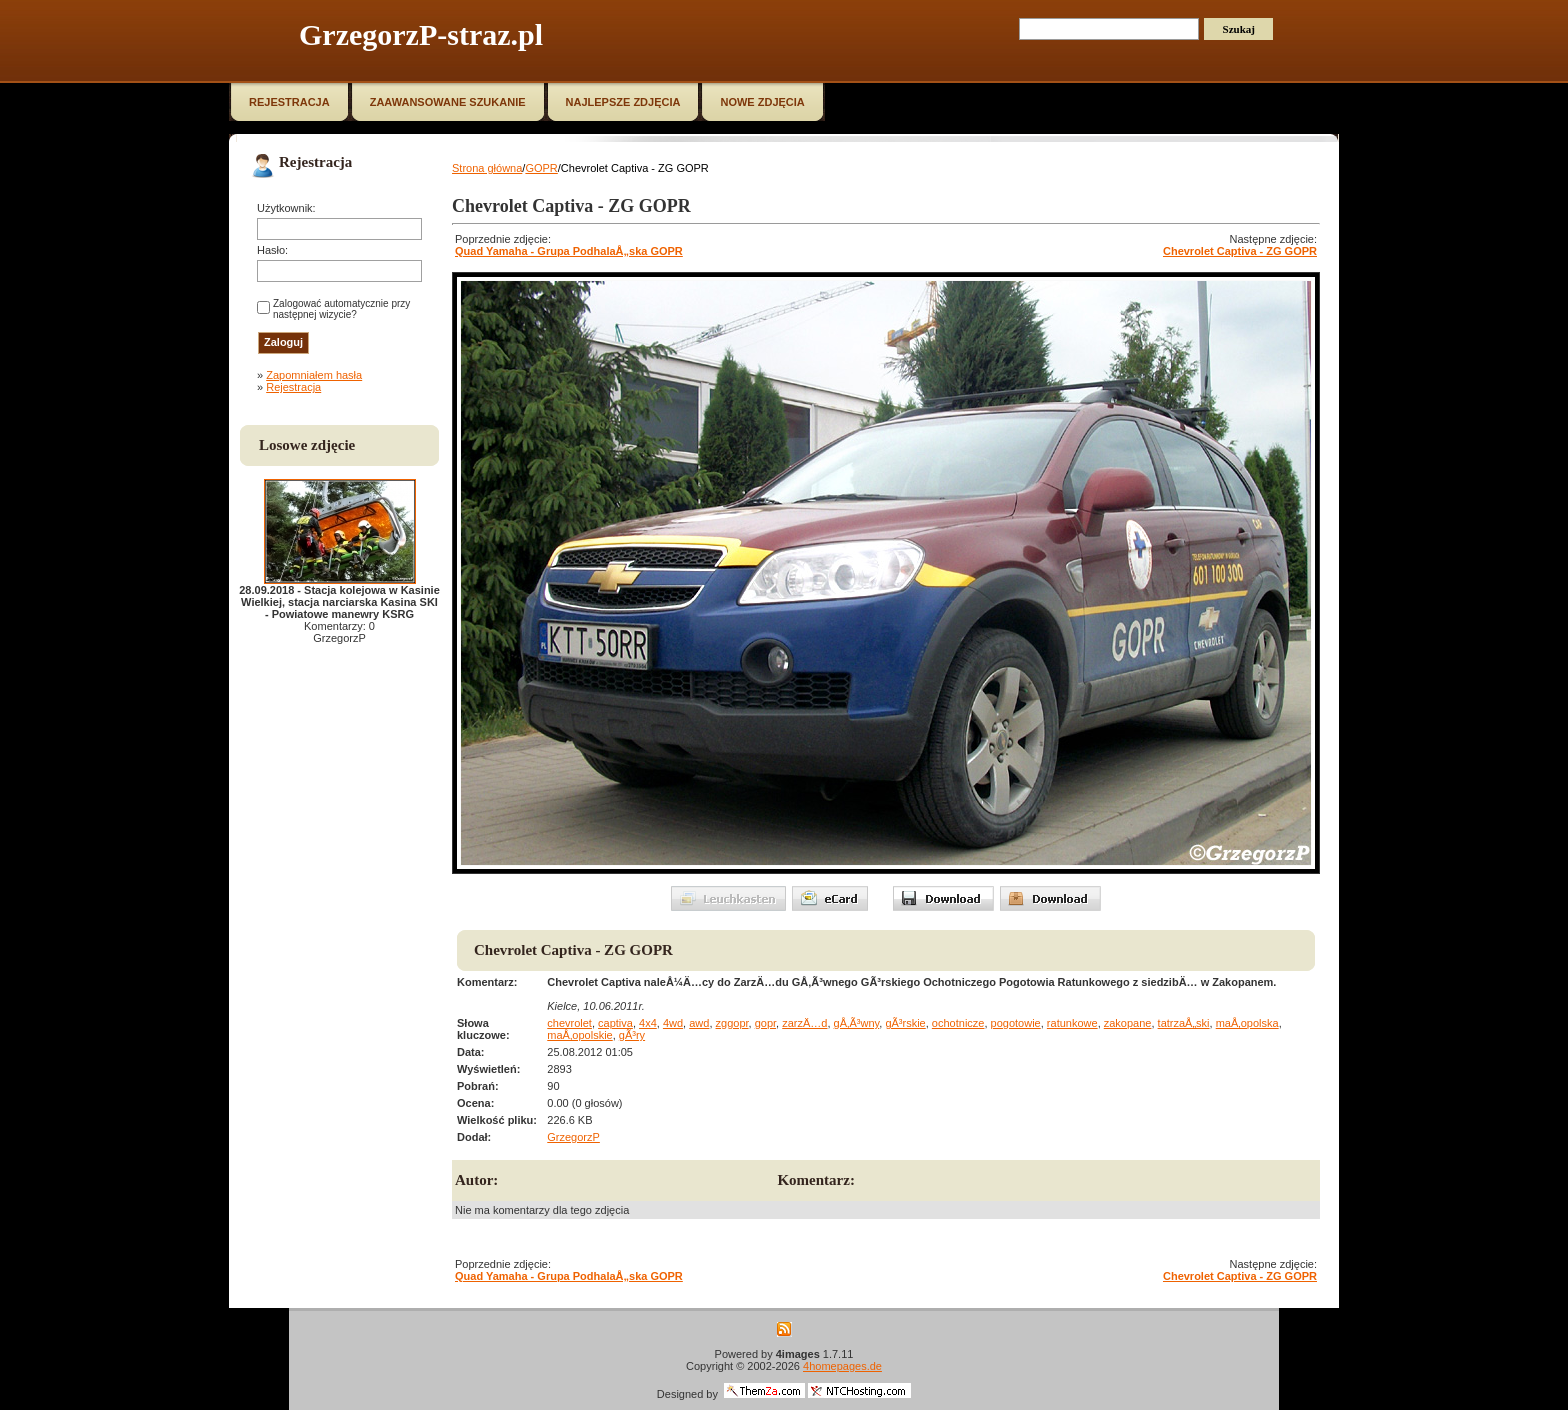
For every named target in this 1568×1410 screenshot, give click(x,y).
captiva (615, 1023)
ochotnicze (958, 1023)
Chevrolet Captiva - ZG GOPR (1240, 251)
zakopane (1128, 1023)
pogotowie (1016, 1023)
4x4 (648, 1023)
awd (699, 1023)
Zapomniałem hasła (314, 375)
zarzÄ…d (804, 1023)
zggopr (732, 1023)
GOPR (541, 168)
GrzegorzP (573, 1137)
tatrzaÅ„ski (1184, 1023)
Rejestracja (293, 387)
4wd (673, 1023)
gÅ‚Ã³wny (857, 1023)
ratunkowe (1072, 1023)
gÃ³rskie (905, 1023)
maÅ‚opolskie (579, 1035)
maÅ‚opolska (1247, 1023)
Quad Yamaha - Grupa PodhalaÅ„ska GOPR (569, 251)
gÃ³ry (632, 1035)
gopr (765, 1023)
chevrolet (569, 1023)
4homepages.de (842, 1366)
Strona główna (487, 168)
